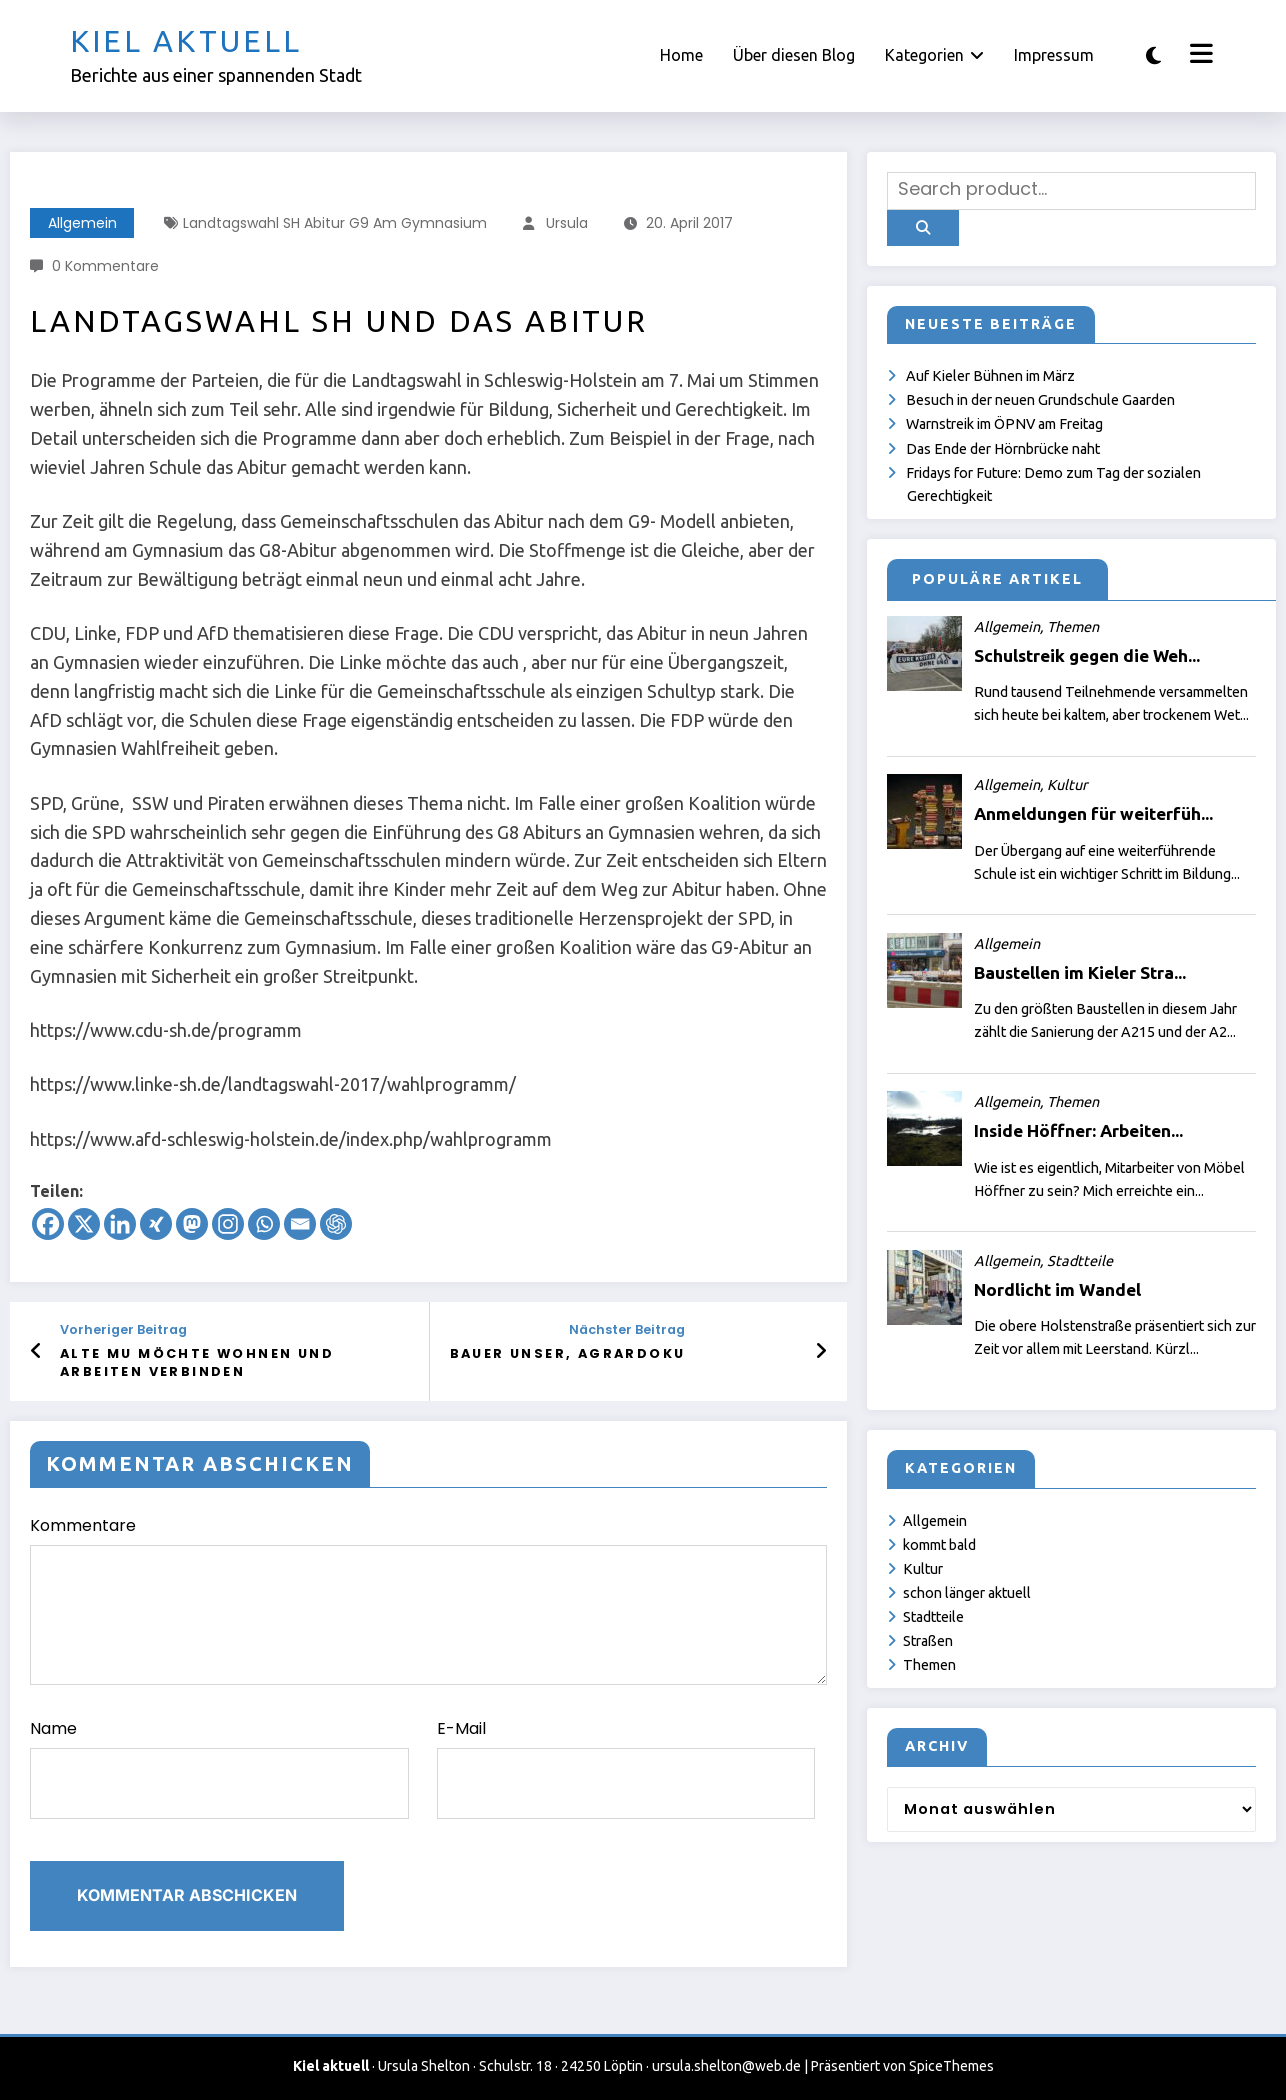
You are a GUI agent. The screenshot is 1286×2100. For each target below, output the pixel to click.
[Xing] (156, 1224)
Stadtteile (933, 1617)
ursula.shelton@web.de (726, 2066)
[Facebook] (48, 1224)
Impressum (1054, 55)
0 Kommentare (105, 266)
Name (219, 1768)
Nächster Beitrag (627, 1329)
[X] (84, 1224)
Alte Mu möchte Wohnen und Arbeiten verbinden (197, 1362)
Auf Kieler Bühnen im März (990, 376)
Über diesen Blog (794, 55)
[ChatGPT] (336, 1224)
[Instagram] (228, 1224)
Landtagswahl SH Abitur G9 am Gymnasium (335, 223)
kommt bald (939, 1545)
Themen (929, 1665)
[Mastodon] (192, 1224)
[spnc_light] (1153, 55)
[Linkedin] (120, 1224)
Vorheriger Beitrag (123, 1329)
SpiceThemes (951, 2066)
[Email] (300, 1224)
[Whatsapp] (264, 1224)
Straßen (928, 1641)
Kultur (923, 1569)
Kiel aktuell (186, 41)
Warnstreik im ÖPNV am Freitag (1004, 424)
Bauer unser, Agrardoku (568, 1353)
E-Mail (626, 1768)
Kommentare (428, 1599)
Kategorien (934, 55)
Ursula (567, 223)
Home (681, 55)
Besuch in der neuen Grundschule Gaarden (1040, 400)
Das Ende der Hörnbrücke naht (1003, 449)
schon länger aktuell (967, 1593)
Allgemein (82, 223)
